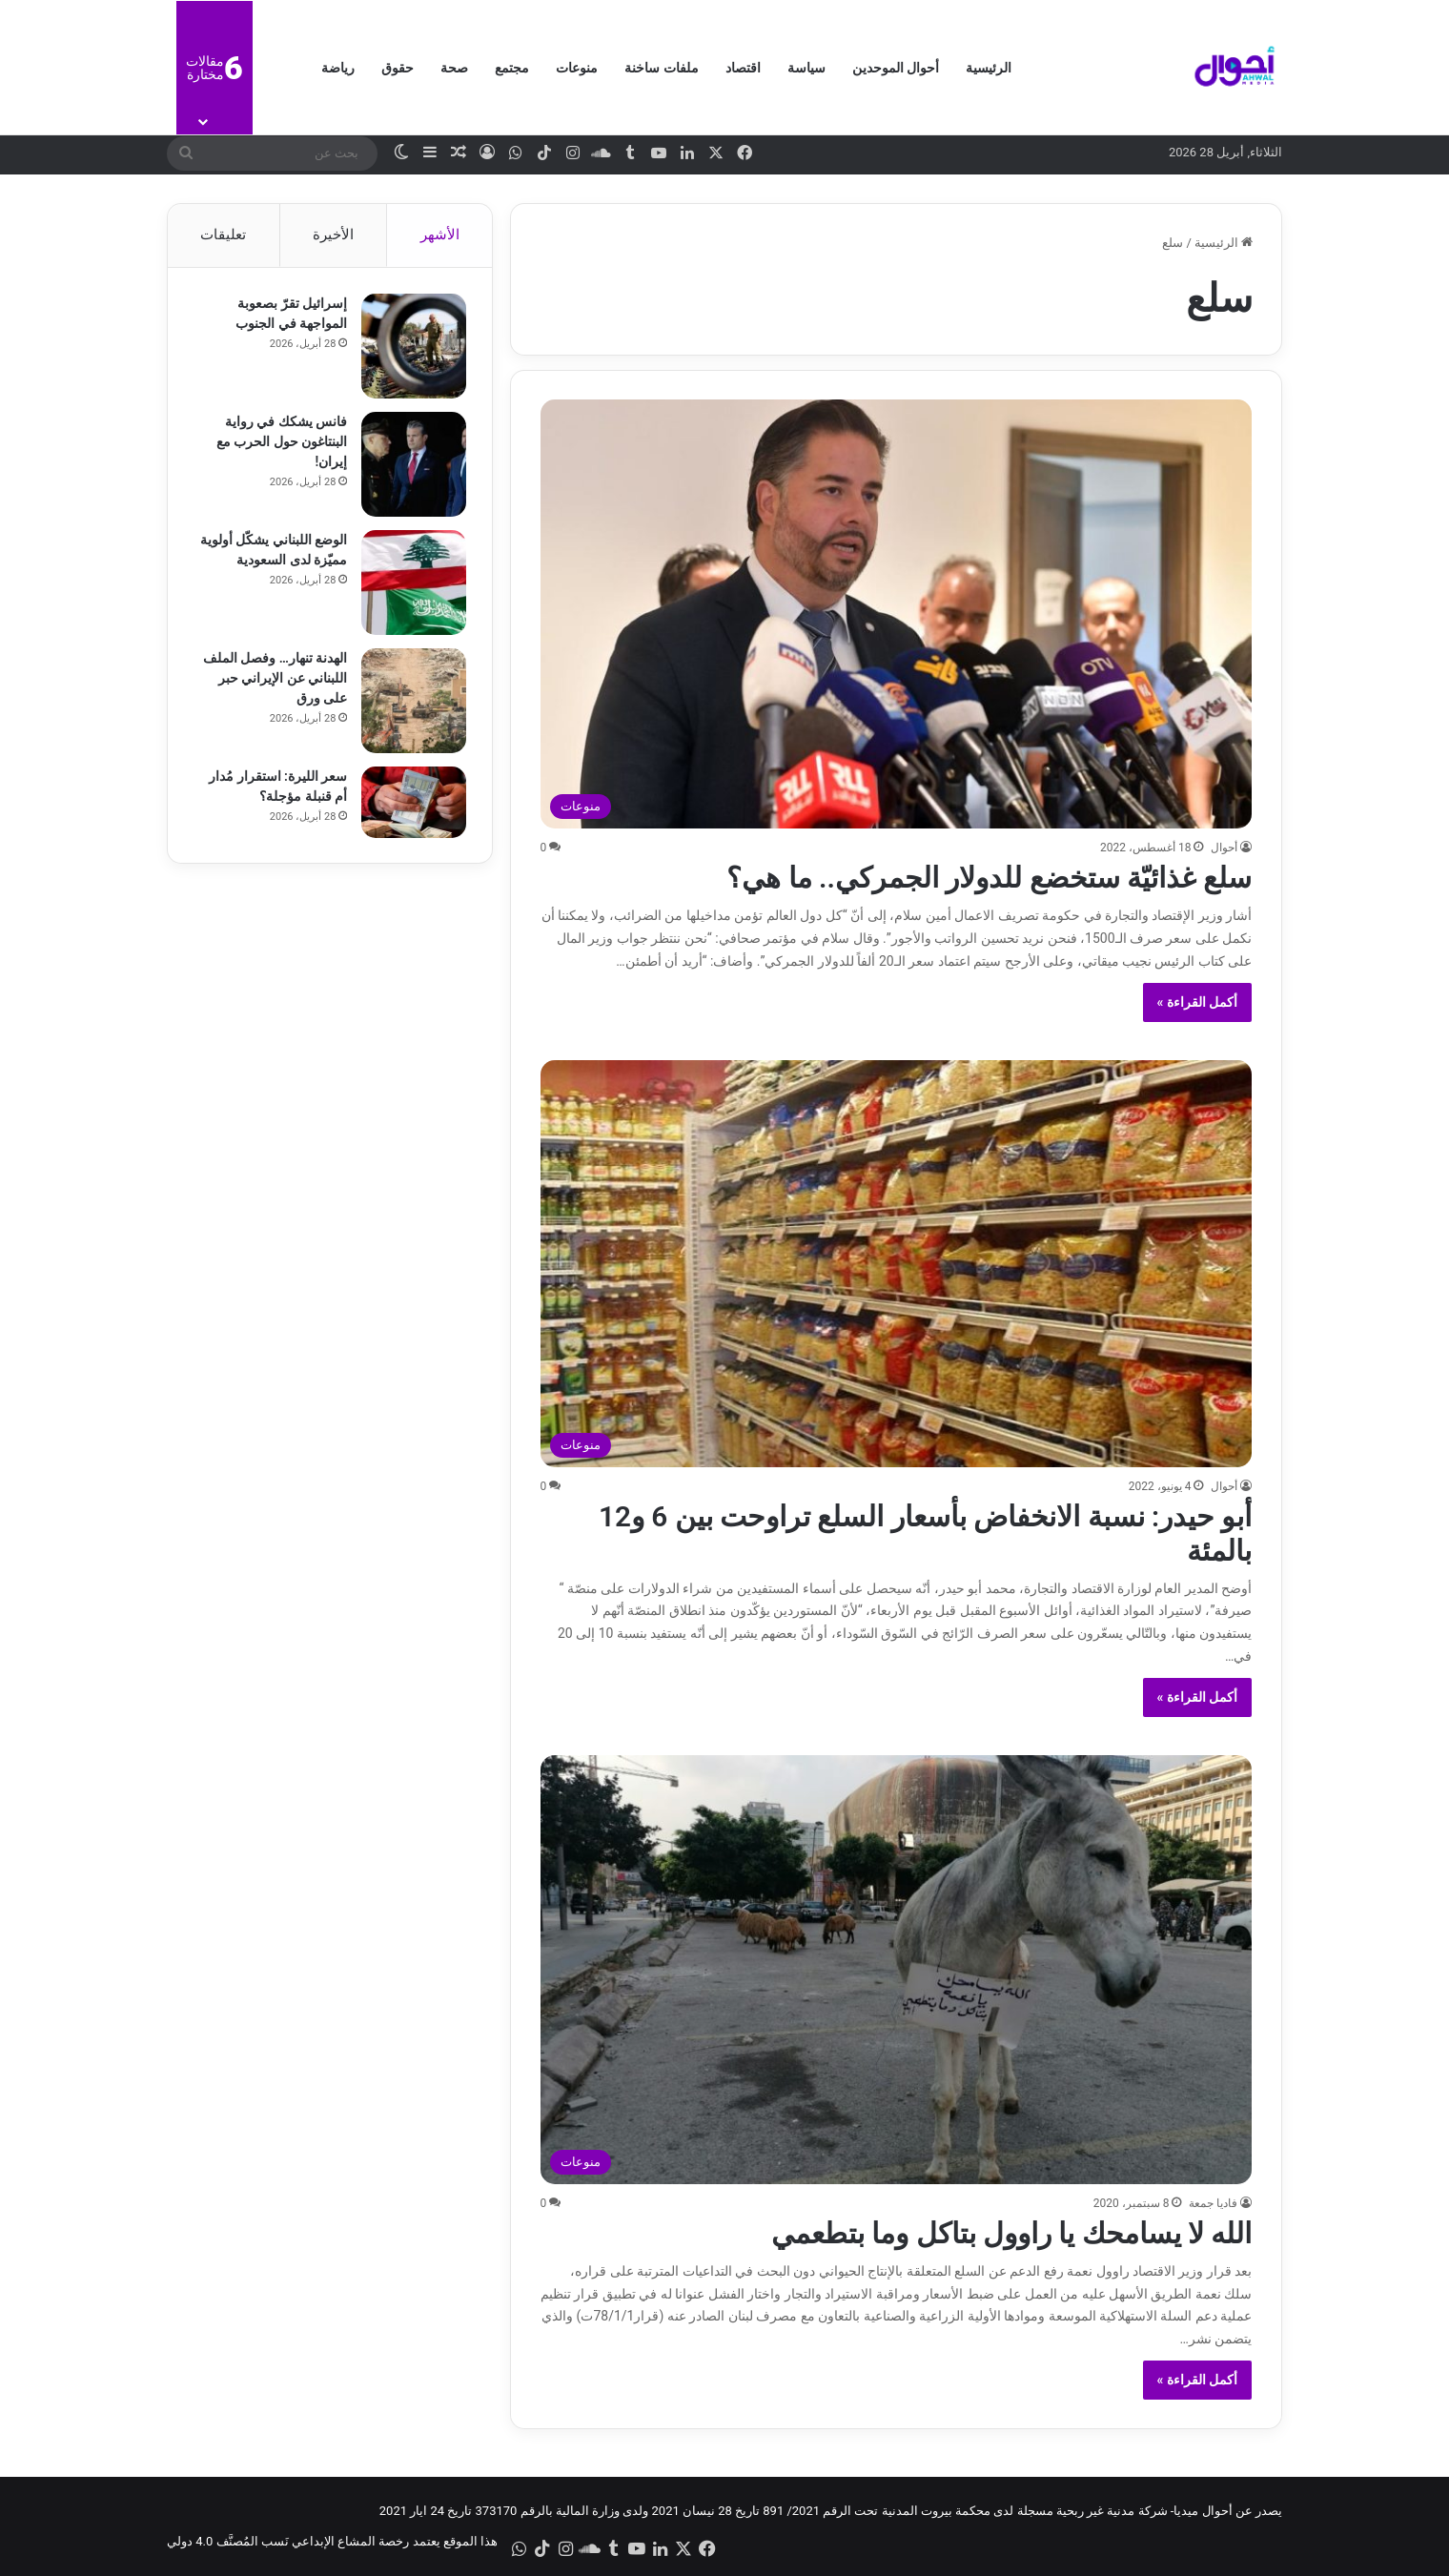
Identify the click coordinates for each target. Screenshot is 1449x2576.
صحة (454, 67)
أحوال (1224, 847)
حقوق (397, 67)
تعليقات (223, 234)
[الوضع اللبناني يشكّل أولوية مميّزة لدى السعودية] (410, 585)
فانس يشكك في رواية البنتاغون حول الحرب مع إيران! (279, 444)
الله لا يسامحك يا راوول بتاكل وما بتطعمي (1011, 2233)
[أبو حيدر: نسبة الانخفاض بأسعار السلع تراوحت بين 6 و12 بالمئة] (897, 1263)
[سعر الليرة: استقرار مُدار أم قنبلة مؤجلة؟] (410, 805)
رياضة (338, 67)
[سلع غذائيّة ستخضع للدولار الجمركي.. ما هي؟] (897, 613)
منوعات (577, 67)
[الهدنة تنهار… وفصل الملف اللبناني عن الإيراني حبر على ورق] (410, 703)
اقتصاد (743, 67)
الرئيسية (988, 67)
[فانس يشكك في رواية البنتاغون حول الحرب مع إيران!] (410, 467)
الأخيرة (333, 234)
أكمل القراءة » (1197, 1002)
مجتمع (512, 67)
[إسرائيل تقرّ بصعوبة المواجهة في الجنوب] (410, 348)
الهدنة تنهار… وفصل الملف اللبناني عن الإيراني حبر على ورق (271, 680)
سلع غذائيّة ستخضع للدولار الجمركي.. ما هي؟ (989, 877)
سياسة (806, 67)
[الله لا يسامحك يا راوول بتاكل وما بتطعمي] (897, 1969)
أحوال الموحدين (895, 67)
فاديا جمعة (1213, 2203)
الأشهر (439, 234)
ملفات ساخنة (661, 67)
